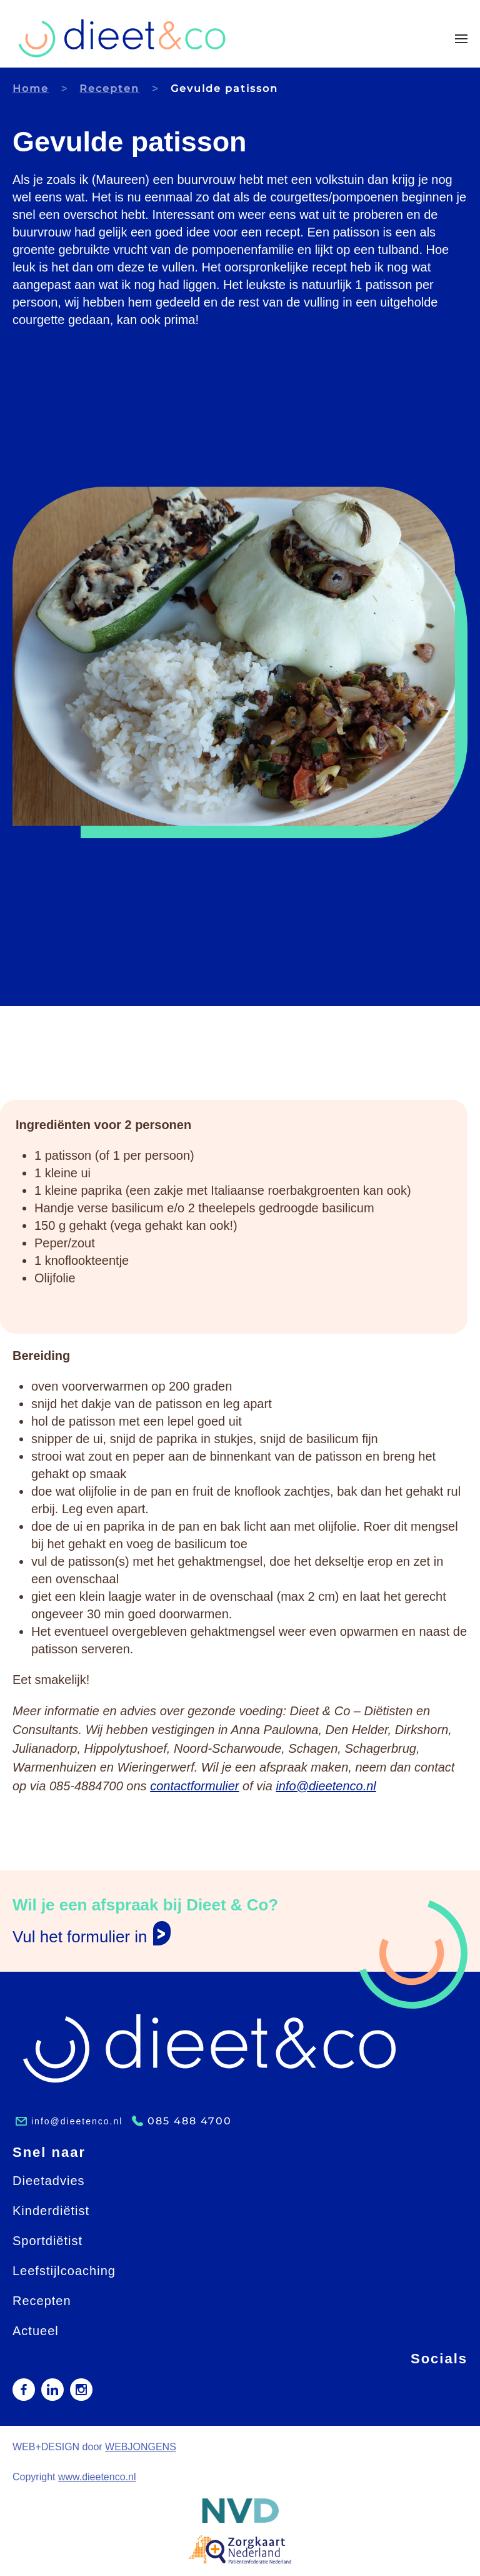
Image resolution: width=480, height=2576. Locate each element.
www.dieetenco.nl (97, 2477)
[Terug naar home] (121, 38)
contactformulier (194, 1786)
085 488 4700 (190, 2121)
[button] (461, 39)
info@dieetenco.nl (326, 1786)
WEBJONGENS (140, 2447)
